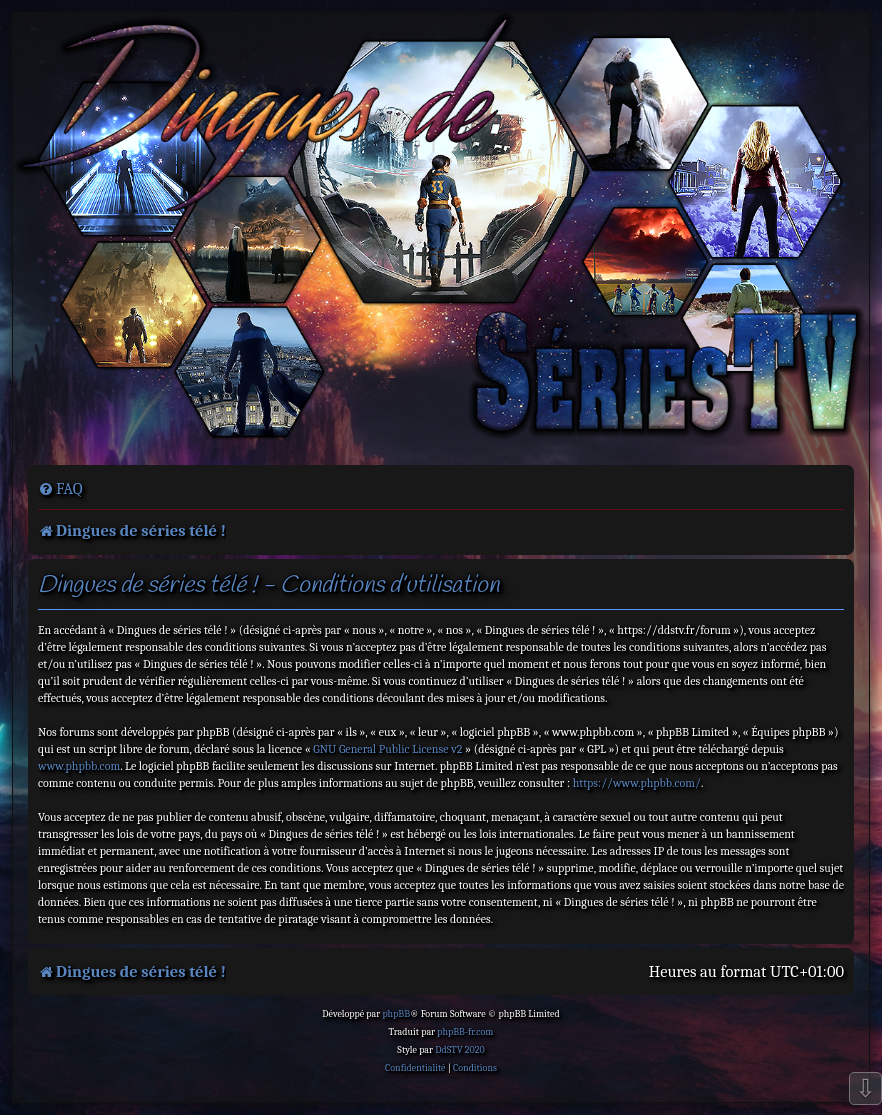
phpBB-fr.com (465, 1032)
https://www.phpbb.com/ (637, 783)
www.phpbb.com (79, 766)
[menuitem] (60, 489)
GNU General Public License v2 (387, 749)
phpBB (396, 1014)
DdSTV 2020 (459, 1050)
